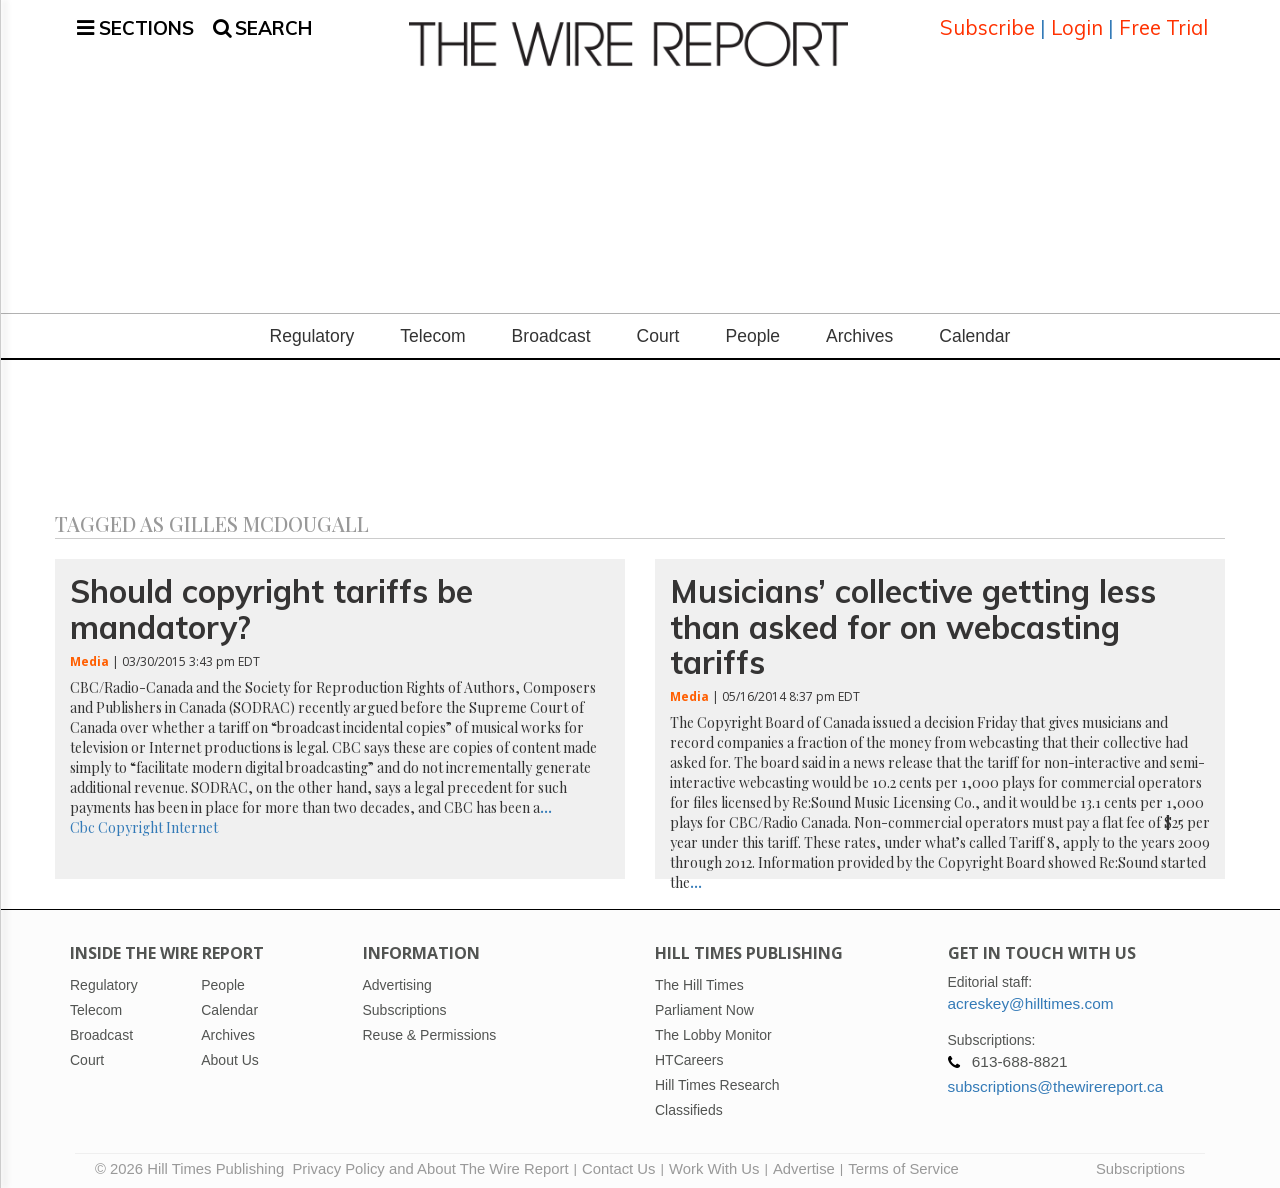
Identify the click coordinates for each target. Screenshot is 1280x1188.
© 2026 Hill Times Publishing (193, 1163)
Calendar (974, 331)
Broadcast (551, 331)
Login (1077, 24)
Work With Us (714, 1163)
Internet (192, 821)
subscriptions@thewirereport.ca (1056, 1080)
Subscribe (987, 24)
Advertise (804, 1163)
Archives (859, 331)
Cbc (82, 821)
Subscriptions (1140, 1163)
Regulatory (312, 331)
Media (89, 655)
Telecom (432, 331)
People (752, 331)
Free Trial (1163, 24)
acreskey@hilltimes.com (1031, 997)
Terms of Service (903, 1163)
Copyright (130, 821)
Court (658, 331)
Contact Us (618, 1163)
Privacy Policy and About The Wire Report (430, 1163)
